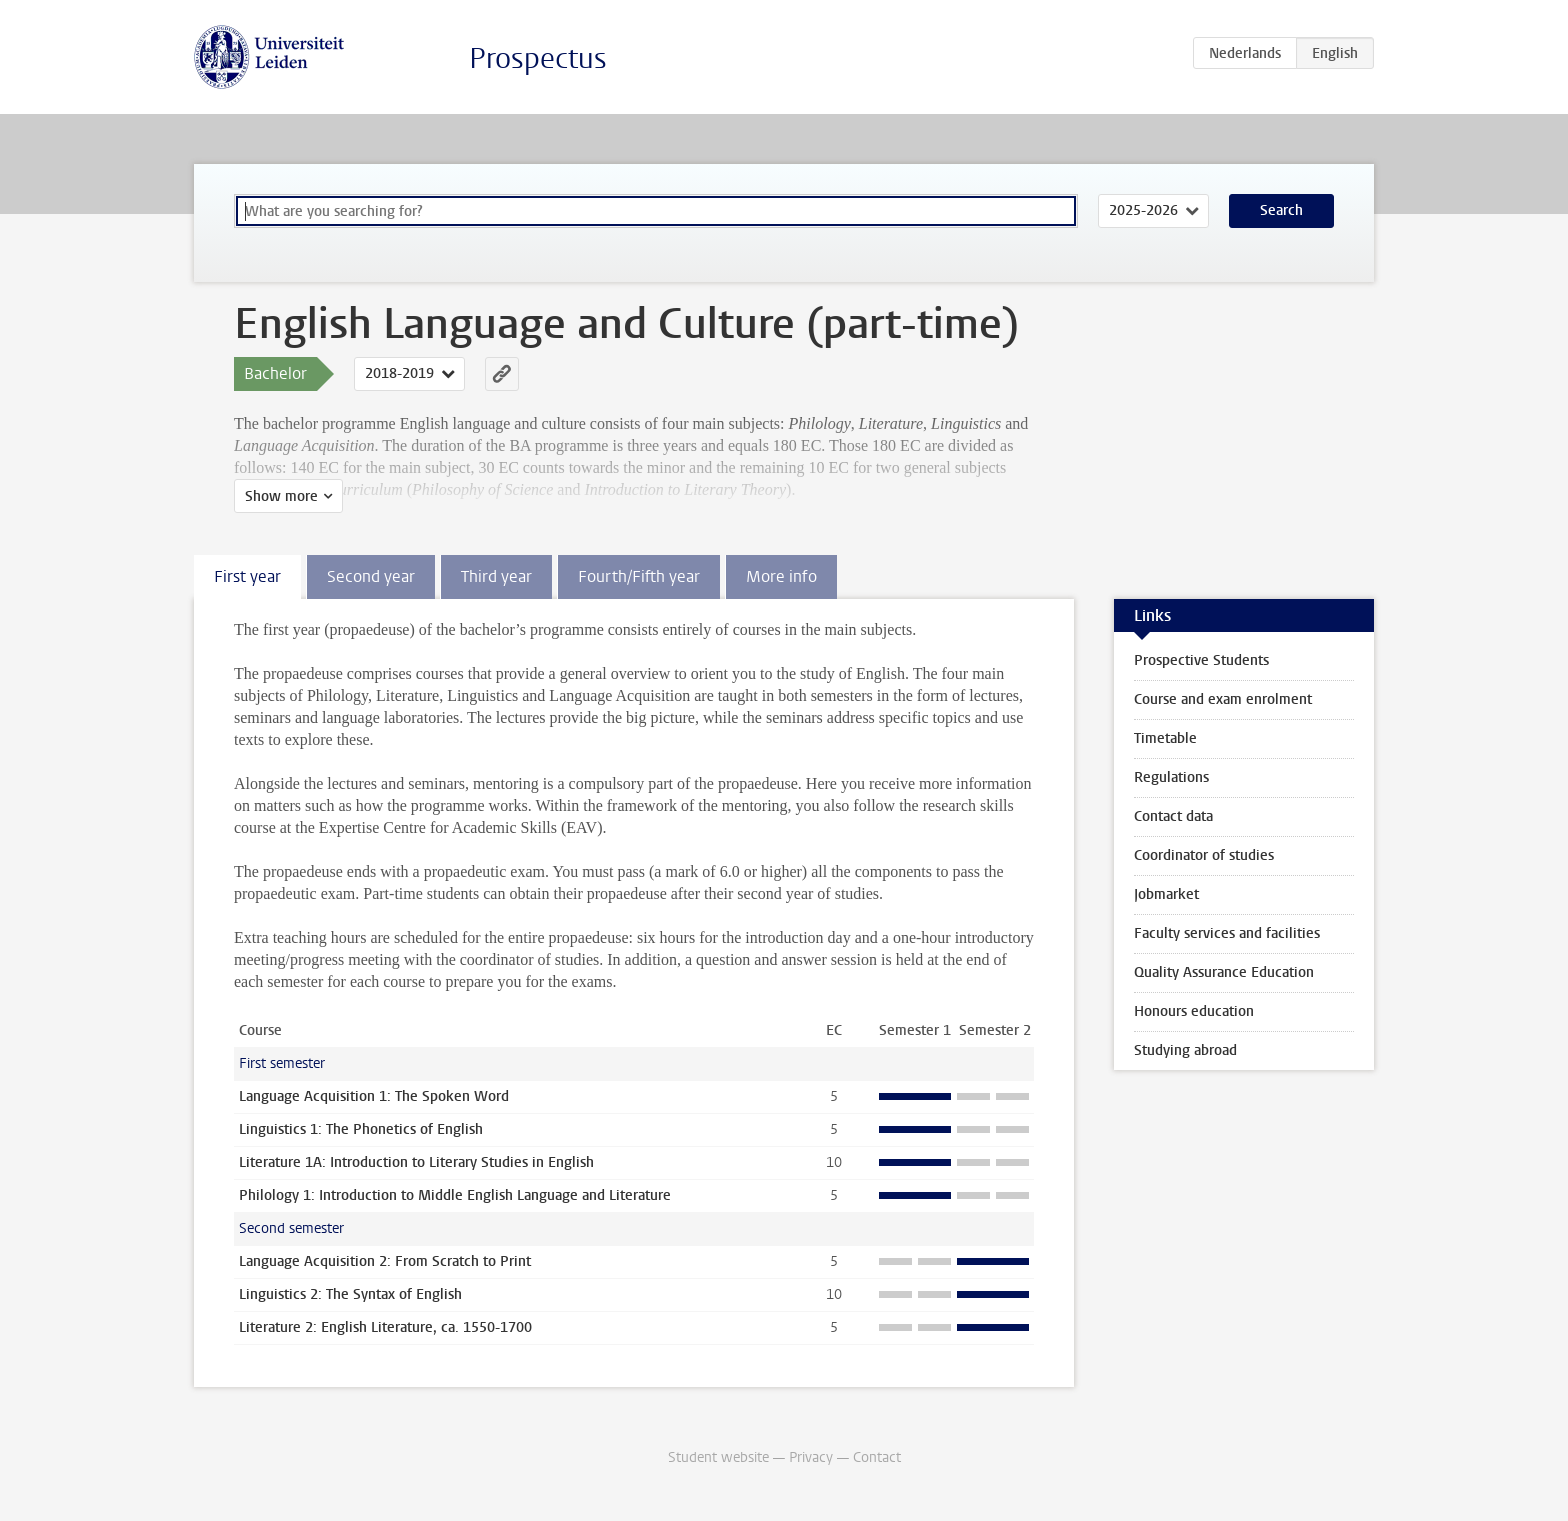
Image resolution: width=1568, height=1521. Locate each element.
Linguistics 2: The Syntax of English (350, 1294)
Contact (877, 1457)
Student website (718, 1457)
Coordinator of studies (1204, 855)
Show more (281, 496)
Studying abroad (1185, 1050)
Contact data (1173, 816)
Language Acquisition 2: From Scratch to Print (385, 1261)
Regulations (1171, 777)
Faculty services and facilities (1227, 933)
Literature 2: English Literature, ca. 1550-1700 (385, 1327)
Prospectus (538, 58)
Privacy (811, 1457)
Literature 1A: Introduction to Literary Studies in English (416, 1162)
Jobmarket (1166, 894)
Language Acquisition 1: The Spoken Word (374, 1096)
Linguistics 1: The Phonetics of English (361, 1129)
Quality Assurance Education (1224, 972)
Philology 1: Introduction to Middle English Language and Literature (455, 1195)
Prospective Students (1201, 660)
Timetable (1165, 738)
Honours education (1194, 1011)
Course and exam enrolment (1223, 699)
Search (1281, 210)
